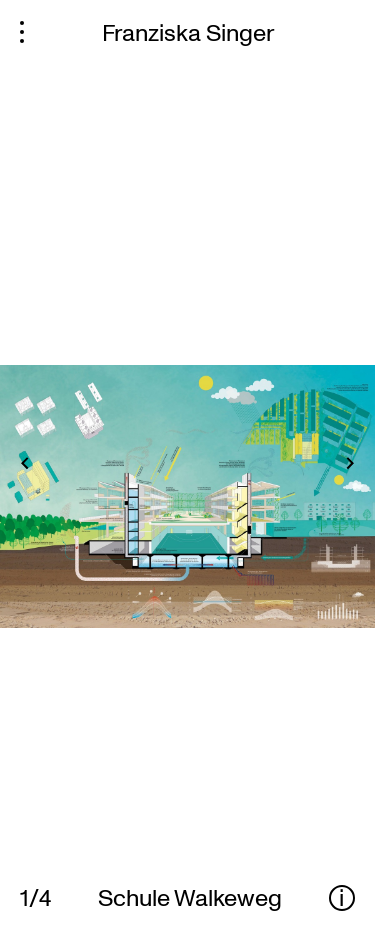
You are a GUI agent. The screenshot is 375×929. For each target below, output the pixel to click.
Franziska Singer (188, 31)
